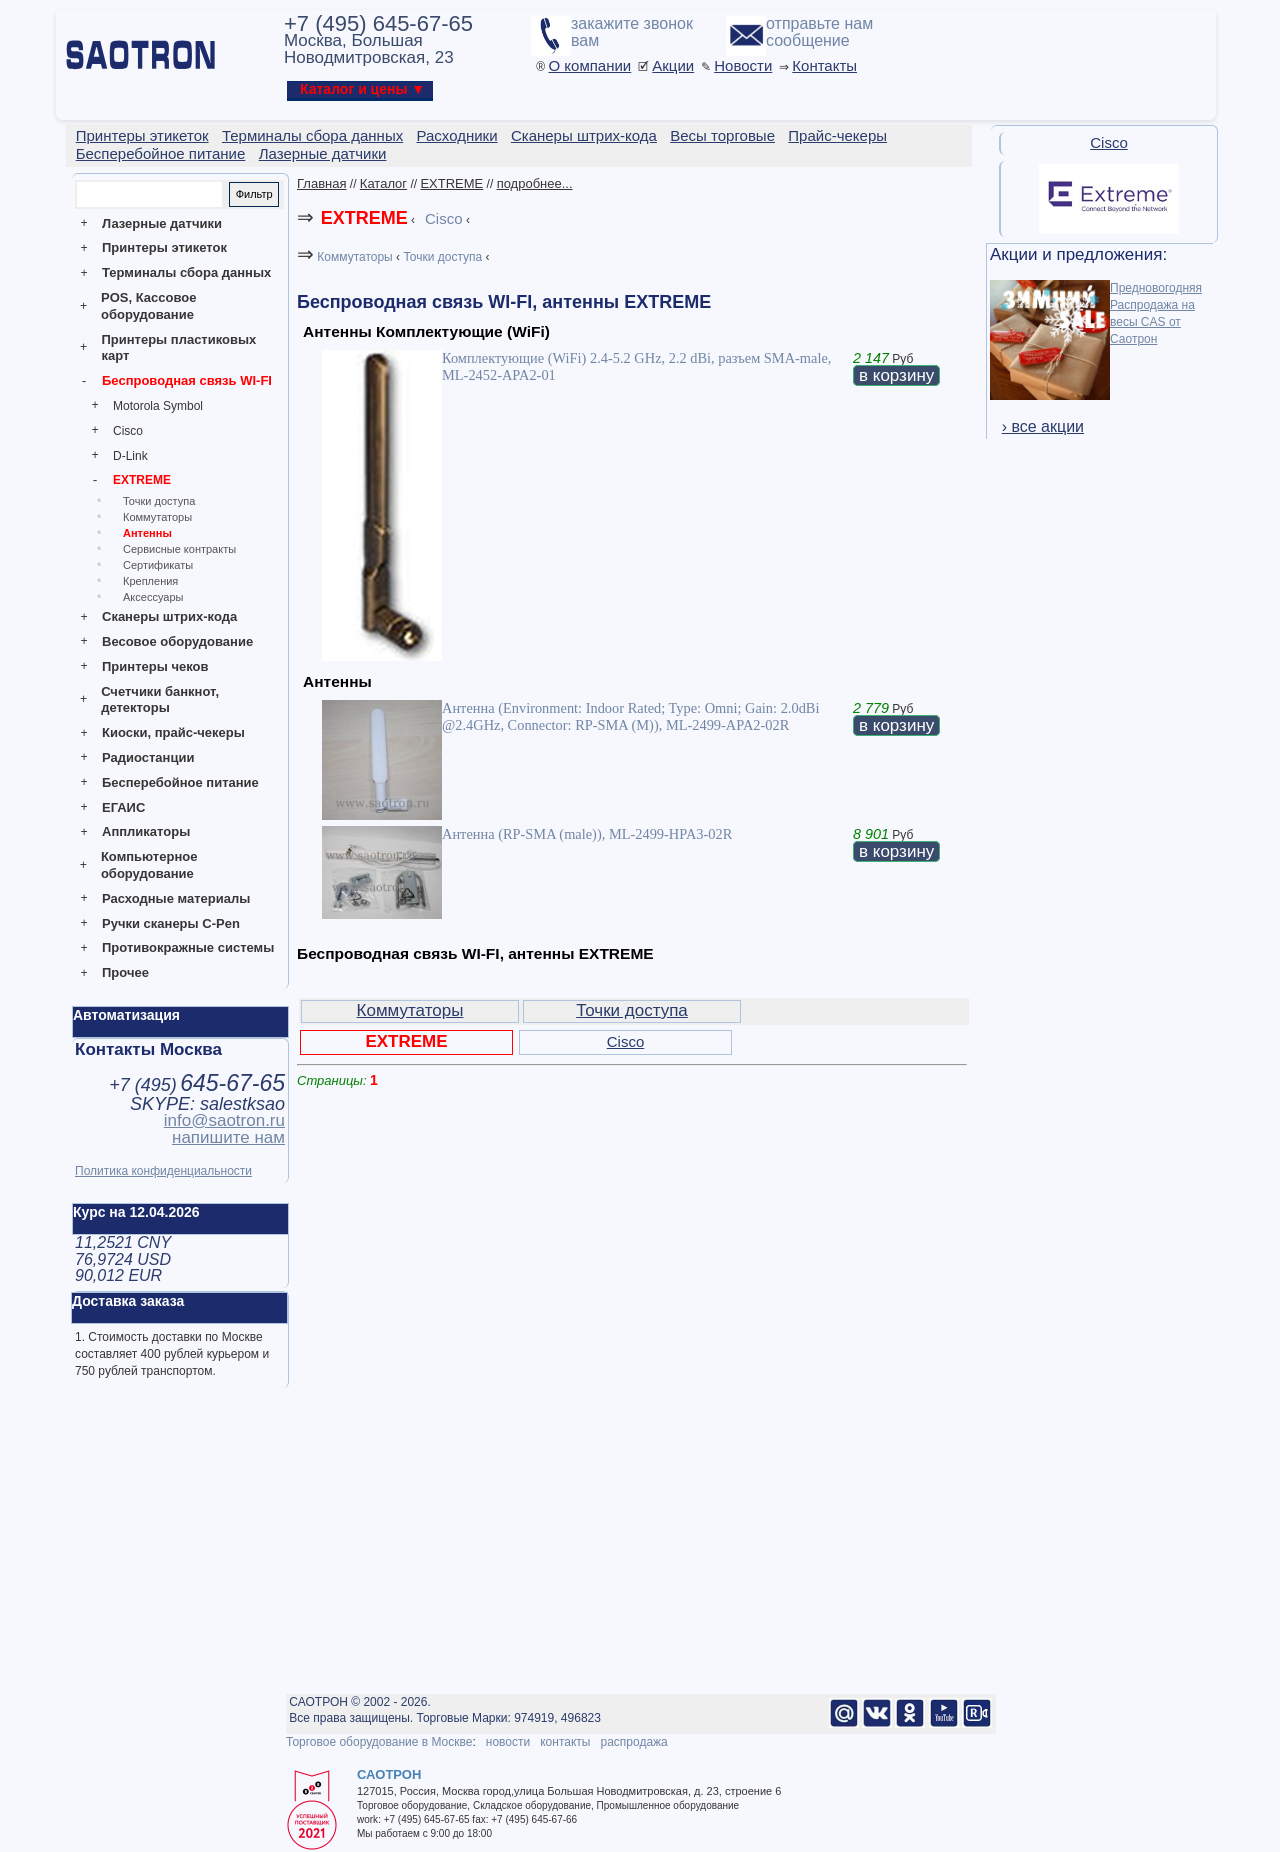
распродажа (633, 1742)
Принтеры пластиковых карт (178, 348)
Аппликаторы (146, 831)
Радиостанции (148, 757)
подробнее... (535, 183)
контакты (565, 1742)
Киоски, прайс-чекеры (173, 732)
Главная (321, 183)
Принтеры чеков (155, 666)
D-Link (130, 456)
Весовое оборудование (177, 641)
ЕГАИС (123, 807)
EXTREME (142, 480)
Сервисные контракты (179, 549)
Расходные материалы (176, 898)
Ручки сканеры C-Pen (171, 923)
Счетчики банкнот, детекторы (160, 700)
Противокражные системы (188, 947)
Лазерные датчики (162, 223)
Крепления (150, 581)
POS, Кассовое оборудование (148, 306)
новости (508, 1742)
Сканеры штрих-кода (169, 616)
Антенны (147, 533)
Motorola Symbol (158, 406)
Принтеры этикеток (164, 247)
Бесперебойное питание (180, 782)
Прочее (125, 972)
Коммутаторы (157, 517)
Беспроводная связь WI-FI (187, 380)
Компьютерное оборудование (149, 865)
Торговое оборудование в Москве (379, 1742)
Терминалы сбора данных (186, 272)
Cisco (128, 431)
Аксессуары (153, 597)
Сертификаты (158, 565)
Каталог (383, 183)
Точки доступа (159, 501)
